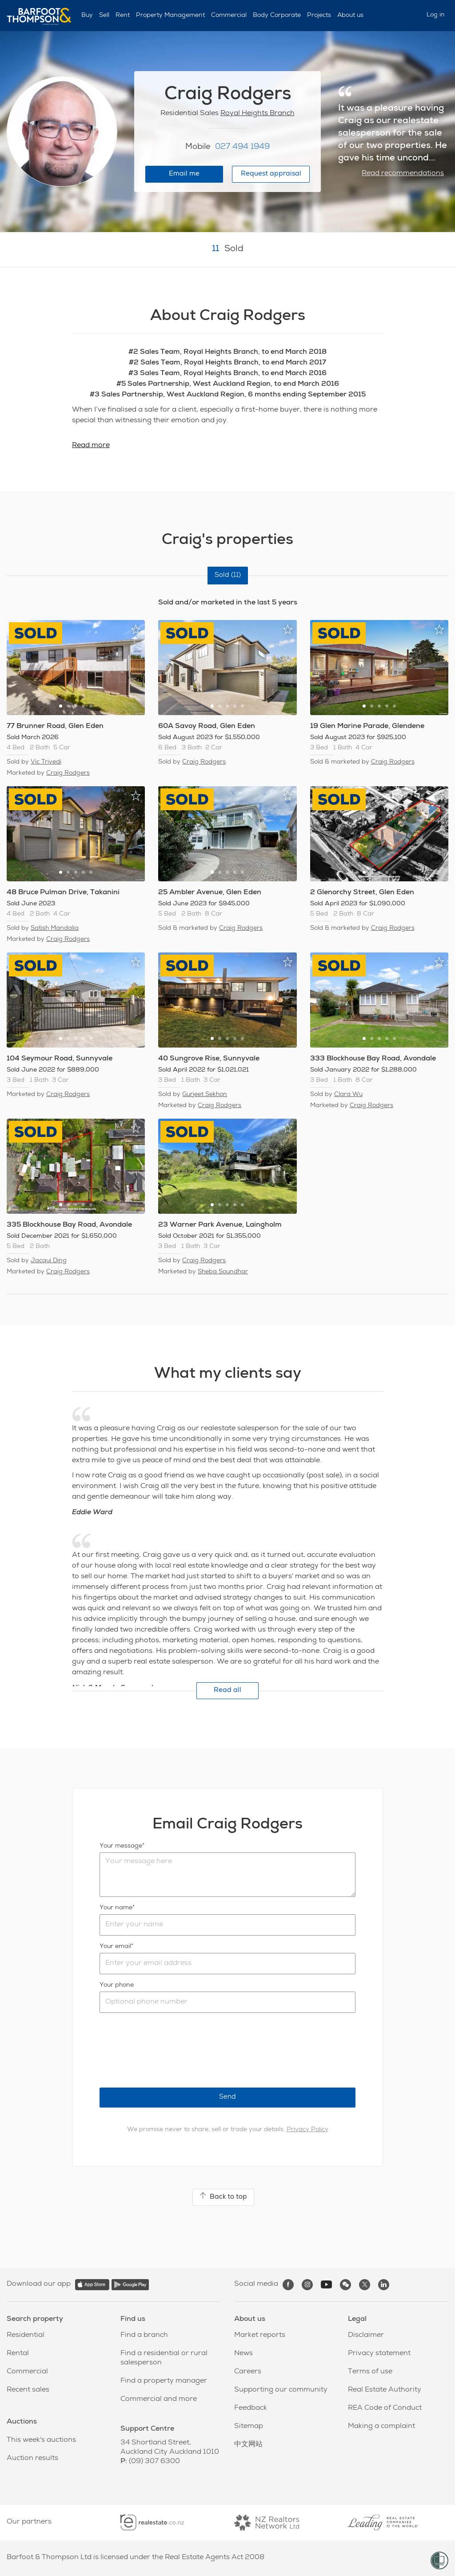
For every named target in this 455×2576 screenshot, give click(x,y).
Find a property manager (163, 2381)
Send (227, 2097)
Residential (25, 2335)
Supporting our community (280, 2390)
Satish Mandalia (55, 928)
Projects (319, 15)
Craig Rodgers (68, 773)
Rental (18, 2353)
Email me (184, 174)
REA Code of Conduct (385, 2408)
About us (350, 15)
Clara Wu (348, 1095)
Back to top (223, 2196)
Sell (104, 15)
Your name (116, 1908)
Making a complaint (381, 2426)
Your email (115, 1947)
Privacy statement (379, 2353)
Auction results (32, 2458)
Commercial (229, 15)
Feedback (250, 2408)
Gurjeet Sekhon (204, 1095)
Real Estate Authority (384, 2390)
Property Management (170, 15)
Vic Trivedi (46, 762)
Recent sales (28, 2390)
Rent (123, 15)
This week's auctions (41, 2440)
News (243, 2353)
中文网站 (248, 2444)
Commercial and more (158, 2399)
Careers (247, 2372)
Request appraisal (271, 174)
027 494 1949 (242, 147)
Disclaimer (366, 2335)
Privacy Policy (307, 2130)
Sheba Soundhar (223, 1272)
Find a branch (144, 2335)
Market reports (259, 2335)
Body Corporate (277, 15)
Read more (91, 445)
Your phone (117, 1985)
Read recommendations (403, 173)
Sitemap (248, 2426)
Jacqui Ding (49, 1261)
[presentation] (167, 2050)
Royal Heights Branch (257, 113)
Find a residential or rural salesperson (164, 2358)
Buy (87, 15)
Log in (436, 15)
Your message (121, 1846)
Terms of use (370, 2372)
